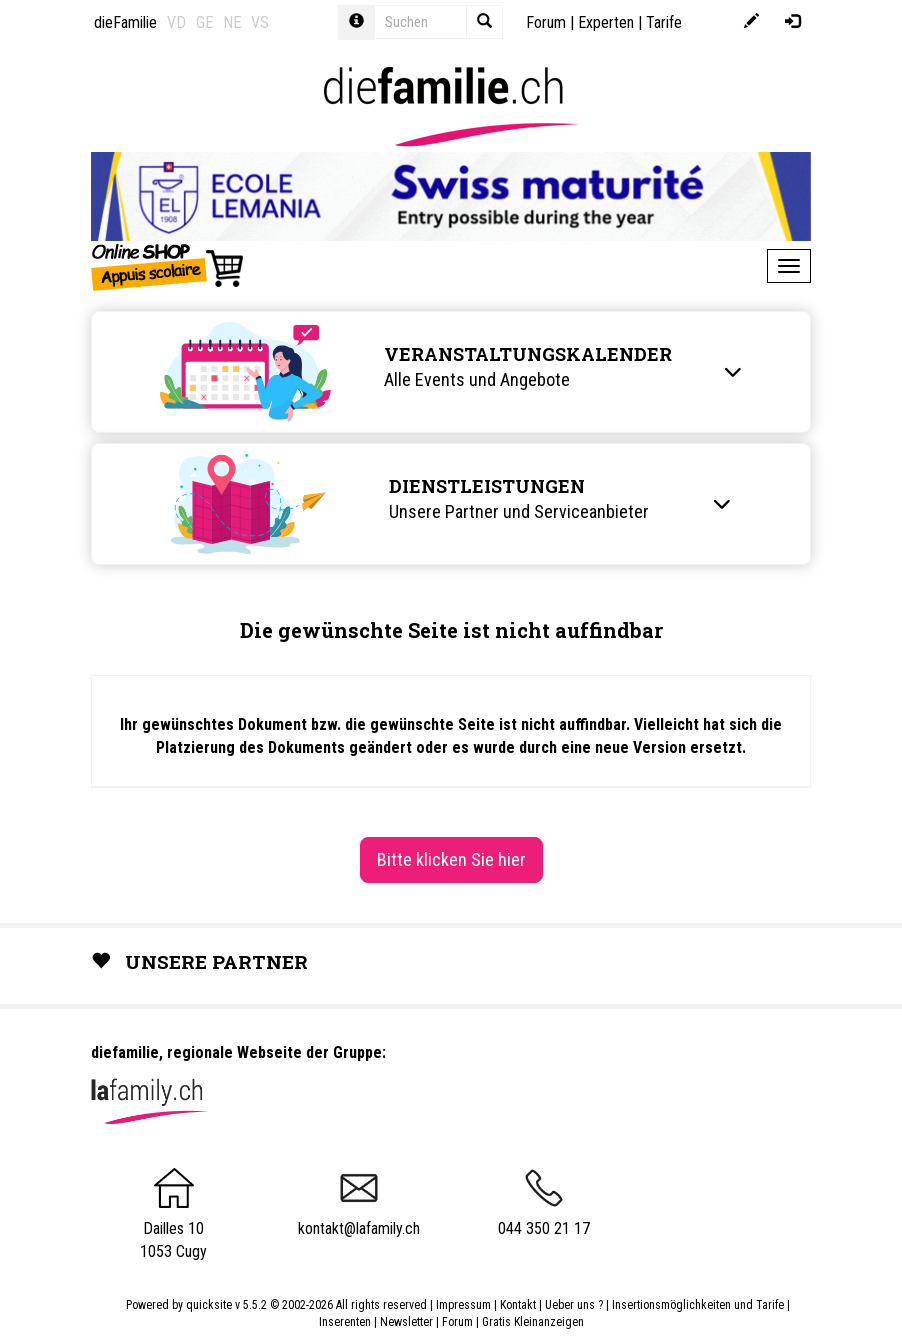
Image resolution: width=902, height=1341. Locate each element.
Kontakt (518, 1305)
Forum (546, 22)
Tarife (664, 22)
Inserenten (346, 1322)
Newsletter (406, 1322)
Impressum (463, 1305)
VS (260, 22)
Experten (606, 22)
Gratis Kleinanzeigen (533, 1322)
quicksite (209, 1305)
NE (232, 22)
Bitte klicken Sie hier (451, 859)
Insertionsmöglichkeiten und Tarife (698, 1305)
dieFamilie (125, 22)
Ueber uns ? (574, 1305)
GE (204, 22)
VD (176, 22)
